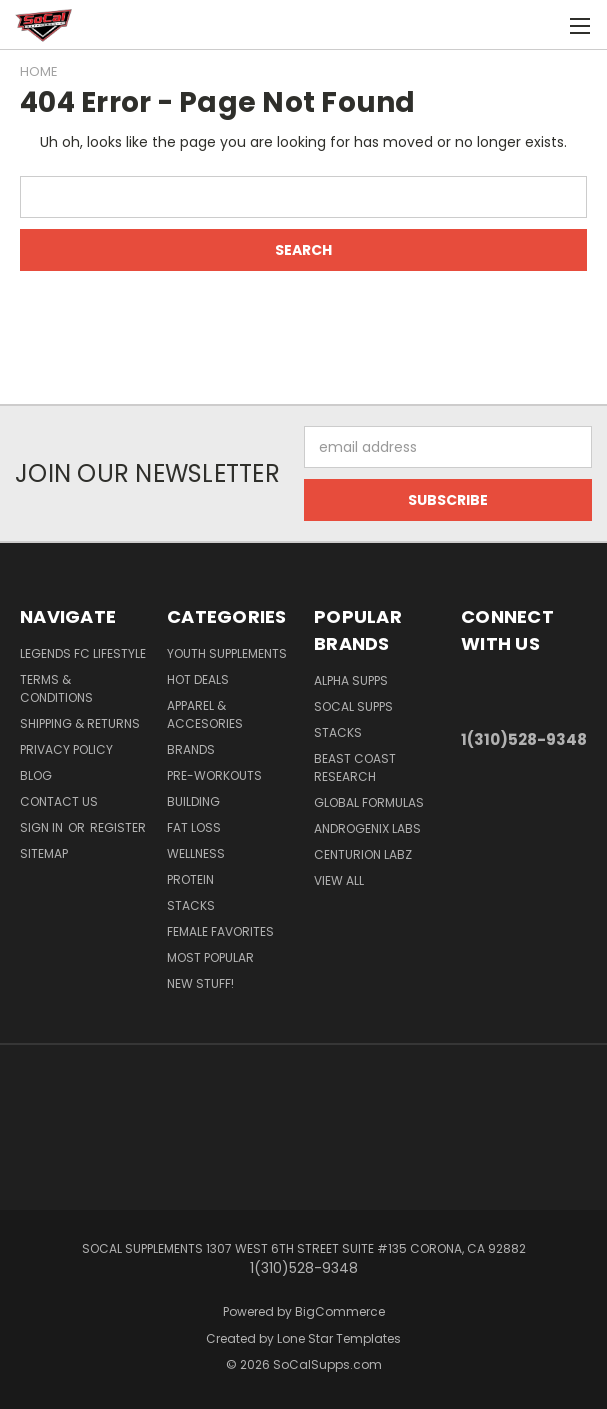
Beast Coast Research (355, 767)
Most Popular (210, 957)
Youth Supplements (227, 653)
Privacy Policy (66, 749)
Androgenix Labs (367, 828)
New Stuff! (200, 983)
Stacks (191, 905)
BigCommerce (340, 1311)
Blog (36, 775)
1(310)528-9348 (524, 739)
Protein (190, 879)
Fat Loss (194, 827)
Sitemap (44, 853)
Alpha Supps (351, 680)
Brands (191, 749)
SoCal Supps (353, 706)
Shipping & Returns (80, 723)
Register (118, 827)
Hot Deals (198, 679)
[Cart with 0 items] (542, 25)
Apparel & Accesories (205, 714)
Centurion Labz (363, 854)
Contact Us (59, 801)
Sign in (43, 827)
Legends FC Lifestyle (83, 653)
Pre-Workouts (214, 775)
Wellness (196, 853)
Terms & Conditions (56, 688)
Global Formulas (369, 802)
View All (339, 880)
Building (193, 801)
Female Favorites (220, 931)
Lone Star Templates (339, 1338)
